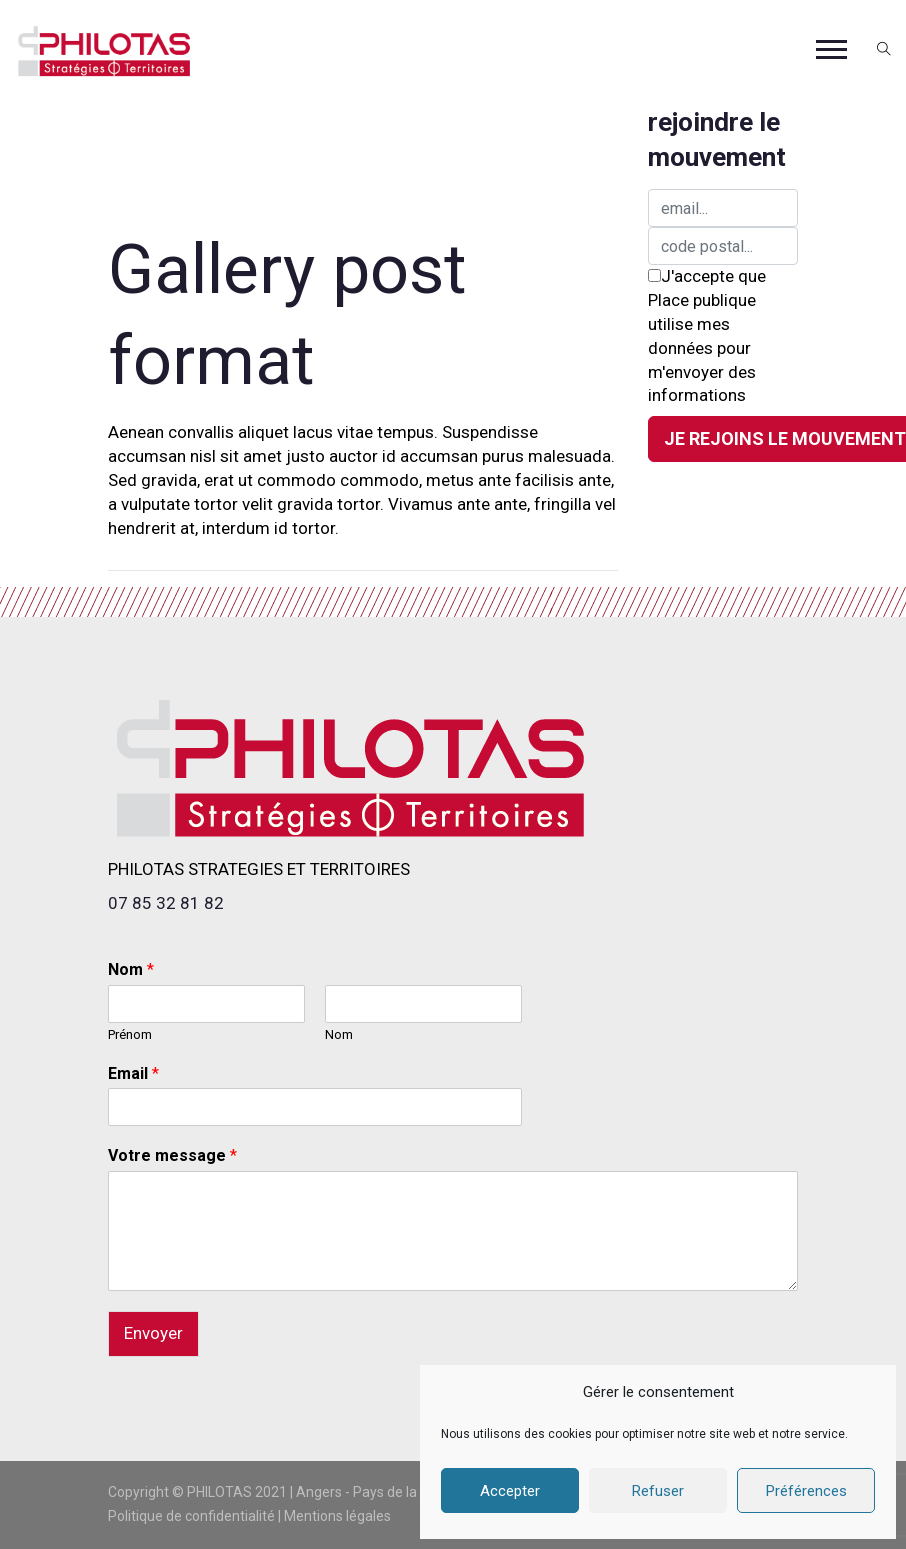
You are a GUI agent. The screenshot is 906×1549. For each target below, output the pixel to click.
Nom (131, 969)
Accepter (510, 1491)
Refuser (658, 1491)
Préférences (806, 1491)
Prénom (130, 1034)
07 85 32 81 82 (166, 903)
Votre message (172, 1155)
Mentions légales (337, 1516)
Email (133, 1073)
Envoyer (153, 1333)
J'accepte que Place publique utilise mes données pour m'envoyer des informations (707, 335)
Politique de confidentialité (191, 1516)
